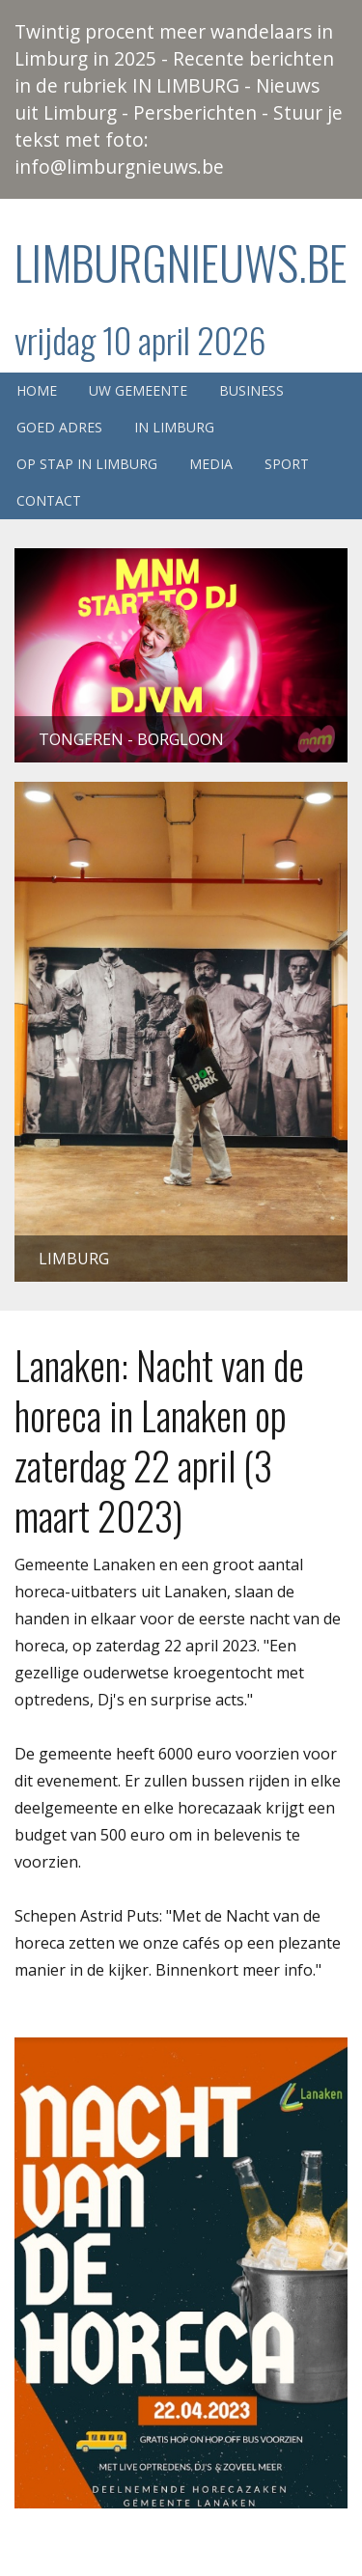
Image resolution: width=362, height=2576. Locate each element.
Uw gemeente (138, 390)
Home (36, 390)
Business (251, 390)
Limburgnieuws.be (181, 262)
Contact (48, 500)
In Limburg (174, 427)
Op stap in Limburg (86, 464)
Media (211, 464)
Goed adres (59, 427)
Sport (287, 464)
